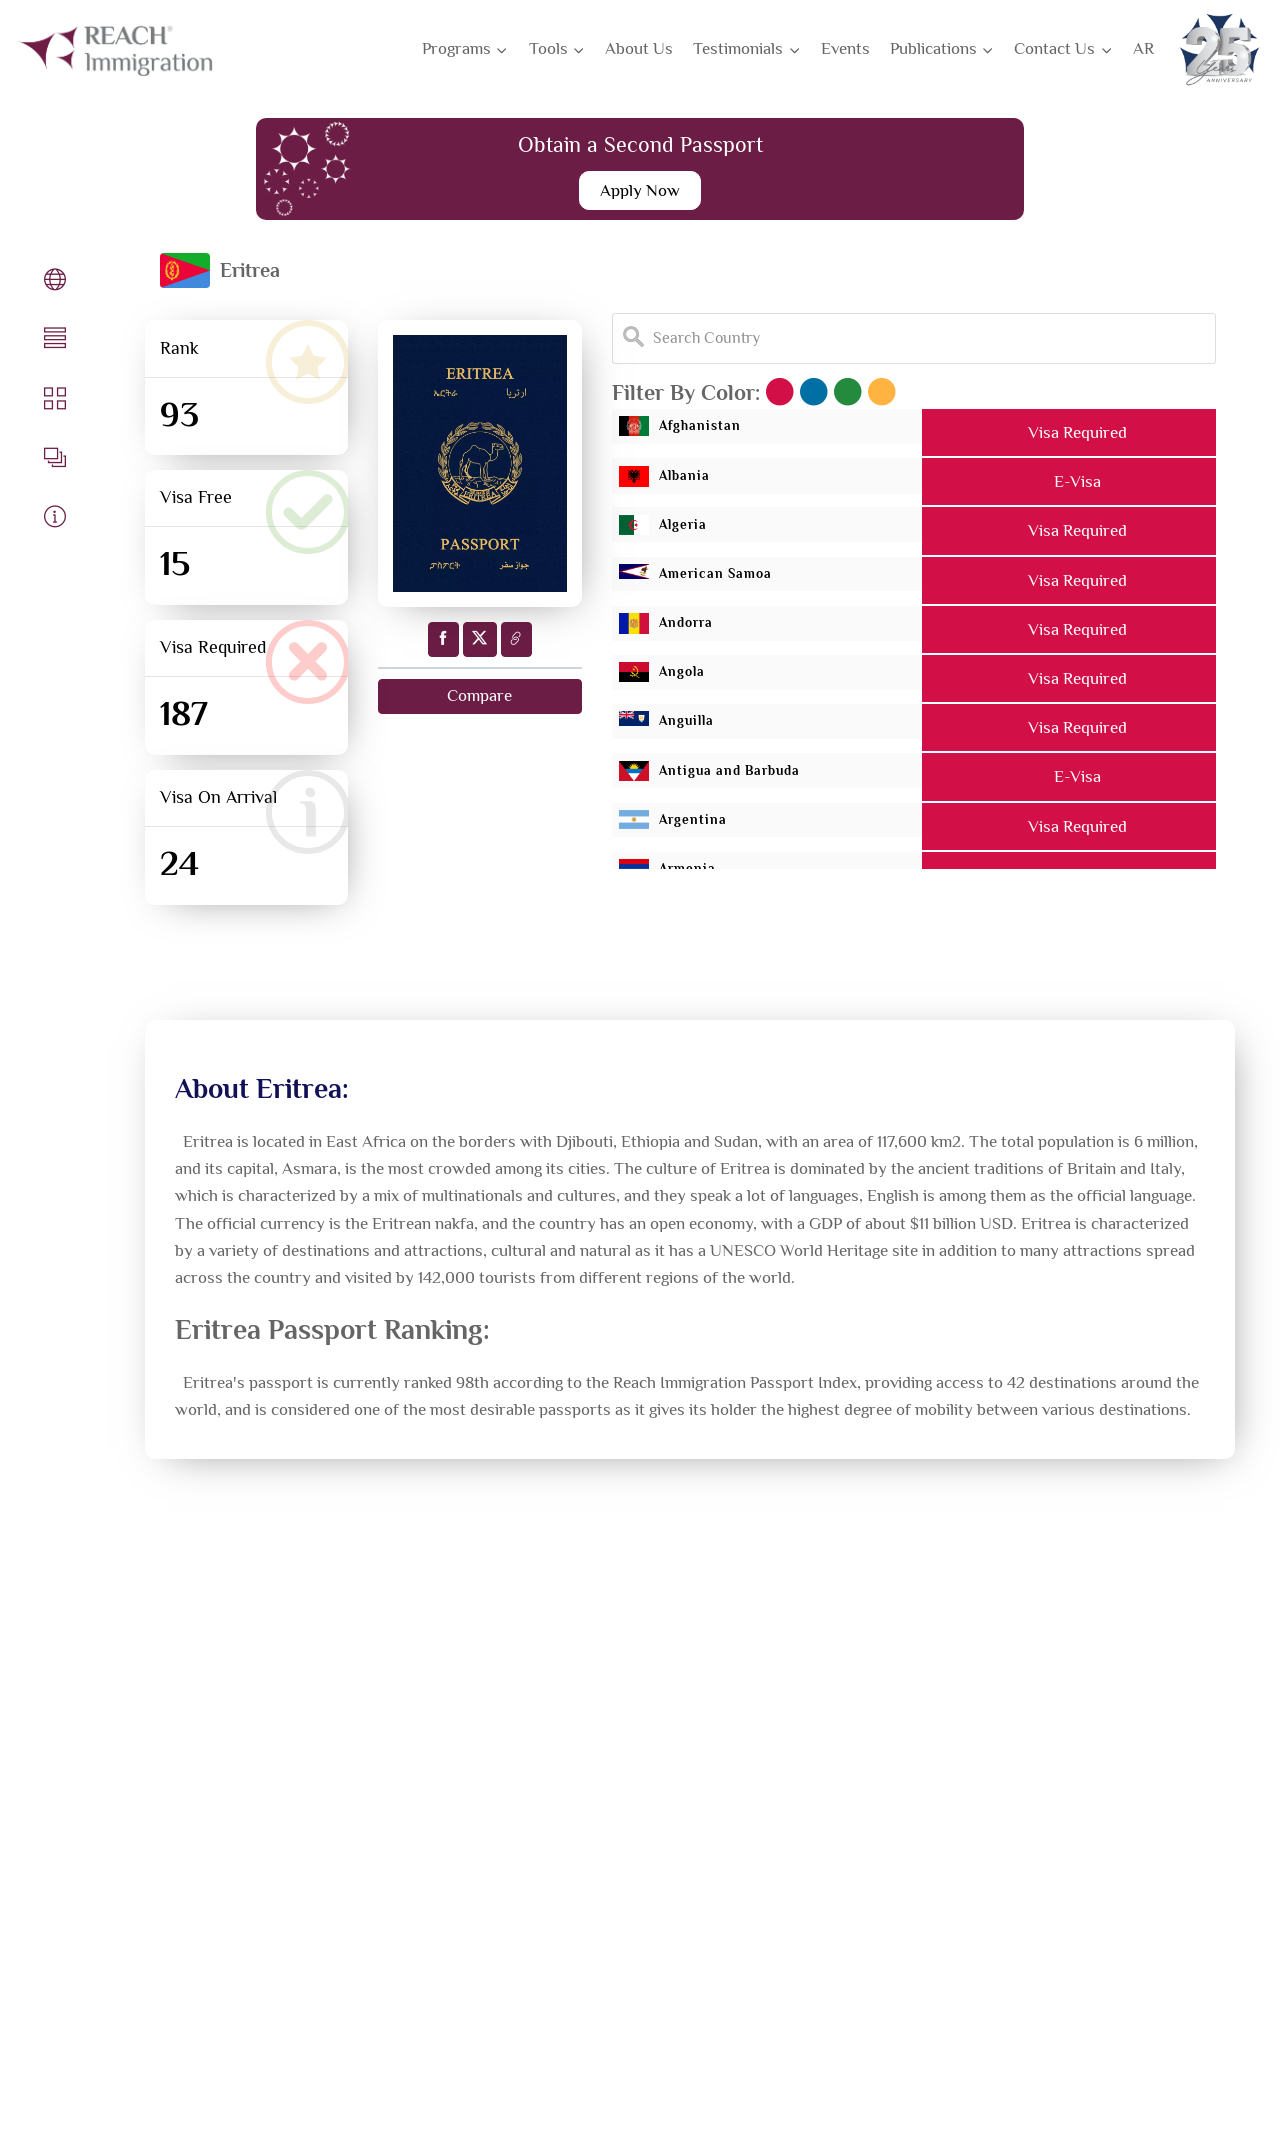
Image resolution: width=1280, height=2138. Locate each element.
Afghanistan (700, 432)
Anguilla (683, 729)
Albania (679, 482)
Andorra (682, 630)
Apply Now (640, 190)
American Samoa (720, 580)
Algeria (678, 531)
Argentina (691, 827)
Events (845, 48)
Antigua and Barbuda (741, 778)
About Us (639, 48)
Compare (479, 696)
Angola (676, 679)
